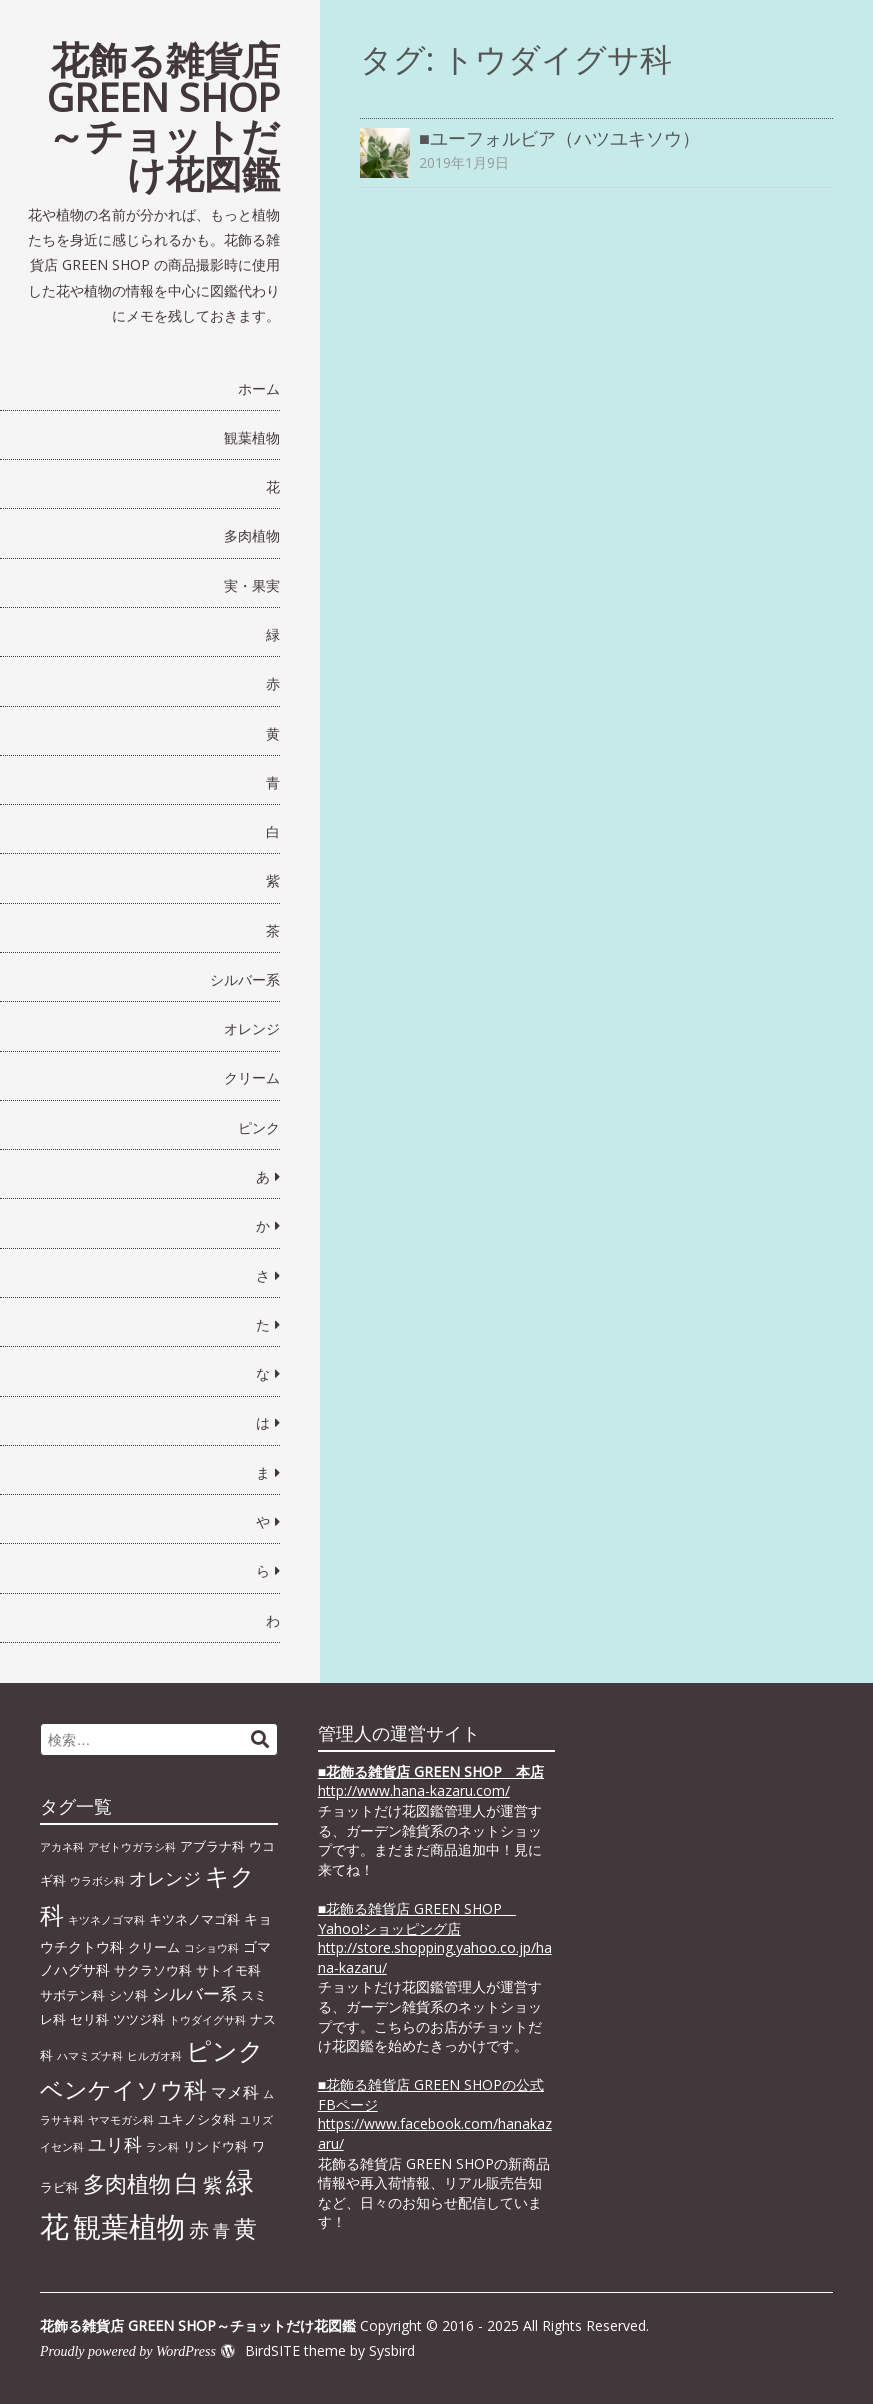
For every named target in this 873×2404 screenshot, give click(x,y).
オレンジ (252, 1028)
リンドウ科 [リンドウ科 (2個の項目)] (215, 2146)
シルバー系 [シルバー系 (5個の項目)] (194, 1993)
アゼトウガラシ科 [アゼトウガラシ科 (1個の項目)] (132, 1847)
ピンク (259, 1127)
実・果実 (252, 585)
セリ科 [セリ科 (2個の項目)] (89, 2019)
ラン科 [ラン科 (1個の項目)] (162, 2147)
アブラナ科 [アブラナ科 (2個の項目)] (212, 1846)
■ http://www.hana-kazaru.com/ (431, 1781)
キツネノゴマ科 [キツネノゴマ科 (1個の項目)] (106, 1920)
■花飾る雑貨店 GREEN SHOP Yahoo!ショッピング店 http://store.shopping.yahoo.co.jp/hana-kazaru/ (435, 1938)
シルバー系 (245, 979)
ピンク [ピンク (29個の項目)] (225, 2050)
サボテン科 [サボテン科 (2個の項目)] (72, 1995)
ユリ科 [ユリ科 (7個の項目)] (115, 2144)
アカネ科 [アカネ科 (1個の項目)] (62, 1847)
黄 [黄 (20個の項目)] (245, 2228)
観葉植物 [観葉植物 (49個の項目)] (129, 2226)
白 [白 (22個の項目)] (187, 2183)
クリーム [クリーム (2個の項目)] (154, 1947)
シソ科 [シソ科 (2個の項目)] (128, 1995)
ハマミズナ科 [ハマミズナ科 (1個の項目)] (90, 2056)
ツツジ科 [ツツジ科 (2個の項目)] (139, 2019)
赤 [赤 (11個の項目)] (199, 2229)
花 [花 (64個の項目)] (54, 2226)
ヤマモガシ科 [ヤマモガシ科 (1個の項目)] (121, 2120)
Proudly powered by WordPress (128, 2351)
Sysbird (392, 2350)
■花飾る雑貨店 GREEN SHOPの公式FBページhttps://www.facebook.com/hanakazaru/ (435, 2114)
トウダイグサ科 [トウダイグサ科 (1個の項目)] (207, 2020)
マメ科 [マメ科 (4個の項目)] (235, 2092)
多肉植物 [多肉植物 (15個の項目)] (127, 2183)
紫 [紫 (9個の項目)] (212, 2184)
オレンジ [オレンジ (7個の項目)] (165, 1878)
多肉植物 (252, 535)
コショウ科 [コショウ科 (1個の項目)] (211, 1948)
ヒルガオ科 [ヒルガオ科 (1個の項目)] (154, 2056)
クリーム (252, 1077)
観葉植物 (252, 437)
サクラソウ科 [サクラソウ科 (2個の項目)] (153, 1970)
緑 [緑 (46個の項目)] (240, 2181)
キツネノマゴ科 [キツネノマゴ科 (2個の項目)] (194, 1919)
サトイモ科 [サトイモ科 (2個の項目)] (228, 1970)
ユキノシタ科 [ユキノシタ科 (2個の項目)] (197, 2119)
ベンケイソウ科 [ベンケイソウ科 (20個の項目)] (123, 2089)
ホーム (259, 388)
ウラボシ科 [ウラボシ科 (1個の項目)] (97, 1881)
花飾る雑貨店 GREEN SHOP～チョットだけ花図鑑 (163, 116)
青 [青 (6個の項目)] (221, 2230)
